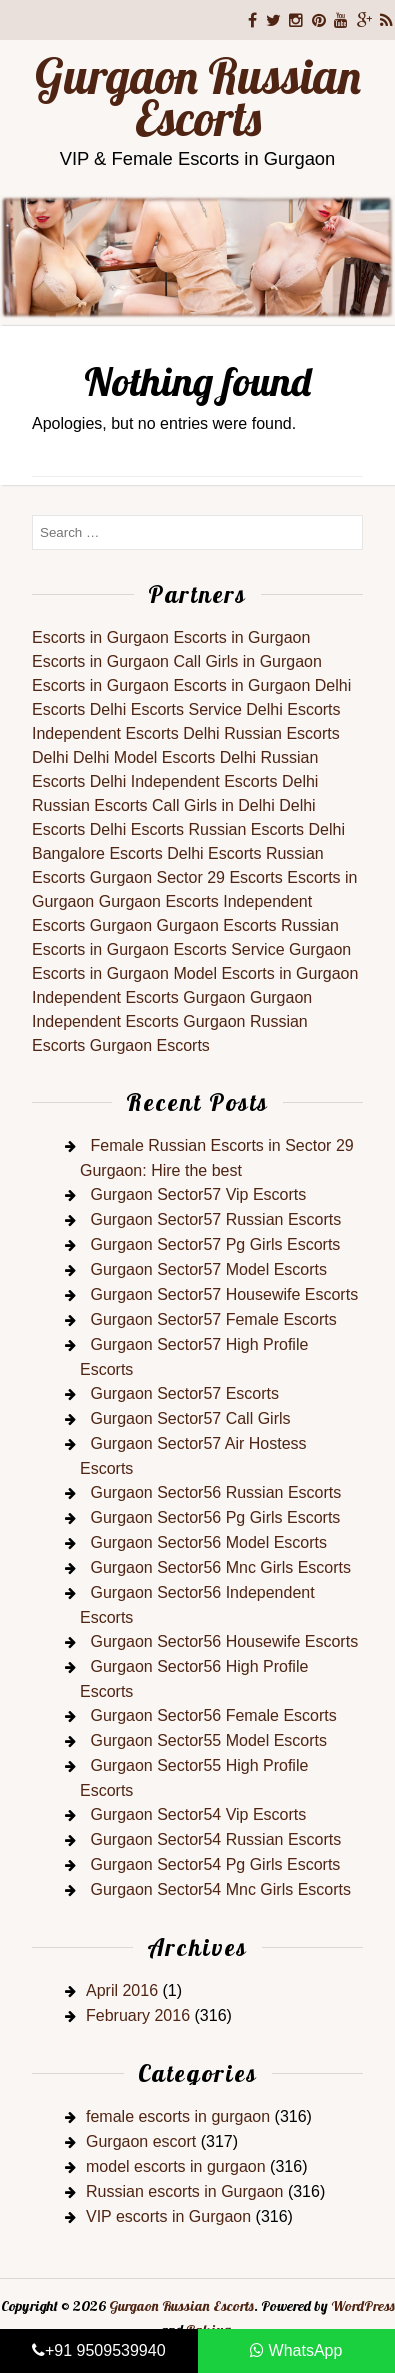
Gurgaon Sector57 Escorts (184, 1393)
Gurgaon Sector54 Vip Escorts (198, 1814)
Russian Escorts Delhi (267, 829)
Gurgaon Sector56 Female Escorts (213, 1715)
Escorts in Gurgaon (100, 637)
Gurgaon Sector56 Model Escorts (208, 1542)
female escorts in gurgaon (178, 2116)
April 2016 (122, 1990)
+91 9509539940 (99, 2350)
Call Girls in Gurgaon (247, 661)
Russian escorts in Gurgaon (184, 2191)
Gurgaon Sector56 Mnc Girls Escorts (220, 1567)
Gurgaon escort (141, 2141)
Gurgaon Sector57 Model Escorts (208, 1269)
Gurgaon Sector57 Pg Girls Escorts (215, 1244)
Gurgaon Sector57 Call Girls (190, 1418)
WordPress (363, 2306)
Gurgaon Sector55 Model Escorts (208, 1740)
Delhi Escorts (293, 709)
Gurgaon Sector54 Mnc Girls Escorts (220, 1889)
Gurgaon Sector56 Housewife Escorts (224, 1641)
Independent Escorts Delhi (126, 733)
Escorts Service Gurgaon (262, 949)
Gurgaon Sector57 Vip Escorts (198, 1194)
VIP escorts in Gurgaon (168, 2216)
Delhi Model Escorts (144, 757)
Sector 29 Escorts (220, 877)
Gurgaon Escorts (159, 901)
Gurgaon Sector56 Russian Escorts (215, 1492)
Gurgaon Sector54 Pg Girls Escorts (215, 1864)
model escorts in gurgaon (176, 2166)
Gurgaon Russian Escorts (198, 97)
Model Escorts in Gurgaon (265, 973)
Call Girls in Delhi (213, 805)
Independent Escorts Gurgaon (138, 997)
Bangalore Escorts (97, 853)
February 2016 (138, 2015)
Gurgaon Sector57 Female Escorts (213, 1319)
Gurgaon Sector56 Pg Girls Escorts (215, 1517)
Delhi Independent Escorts (184, 781)
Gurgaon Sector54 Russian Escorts (215, 1839)
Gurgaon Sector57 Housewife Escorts (224, 1294)
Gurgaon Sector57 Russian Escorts (215, 1219)
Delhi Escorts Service (166, 709)
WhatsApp (296, 2350)
